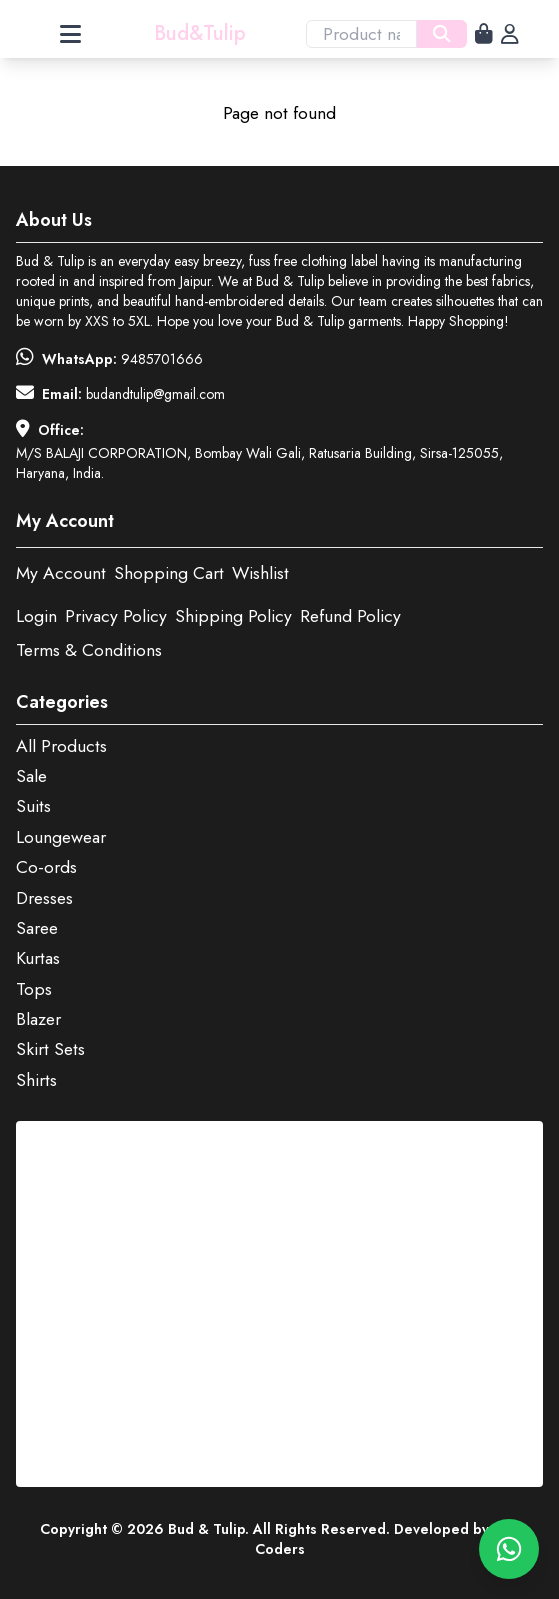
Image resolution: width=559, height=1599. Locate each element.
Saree (37, 928)
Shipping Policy (233, 616)
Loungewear (61, 837)
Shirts (36, 1080)
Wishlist (260, 573)
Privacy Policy (116, 616)
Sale (31, 776)
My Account (61, 573)
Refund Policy (350, 616)
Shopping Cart (169, 573)
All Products (61, 746)
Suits (33, 806)
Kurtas (38, 958)
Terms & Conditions (89, 650)
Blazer (38, 1019)
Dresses (44, 898)
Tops (34, 989)
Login (36, 616)
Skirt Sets (50, 1049)
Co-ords (46, 867)
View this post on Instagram (165, 1139)
